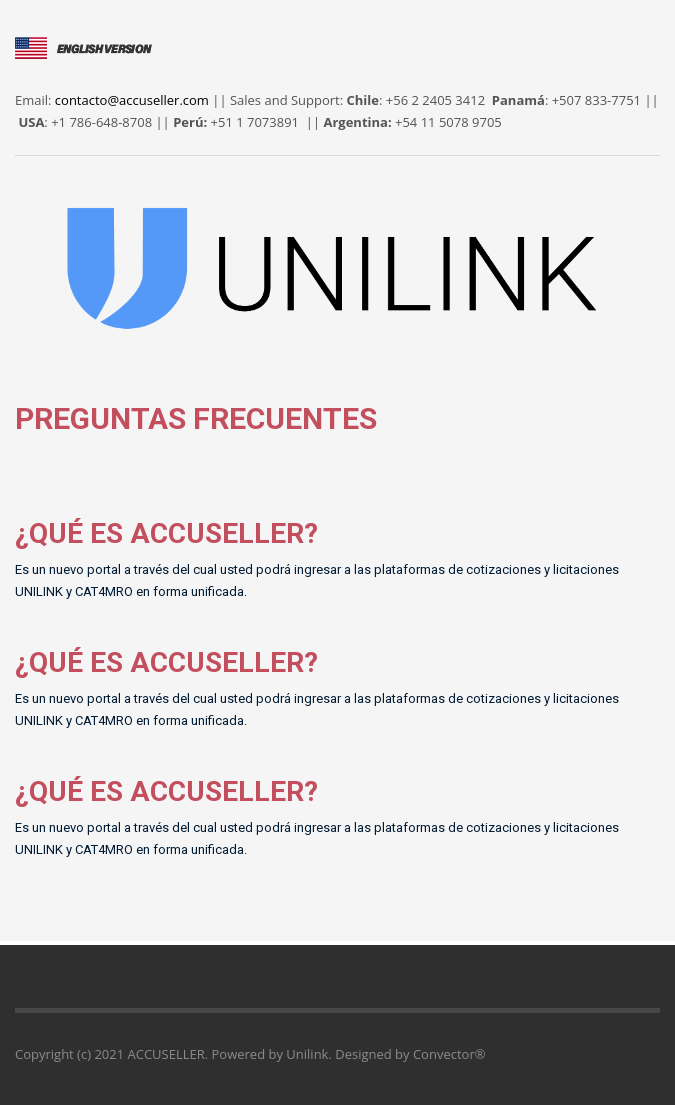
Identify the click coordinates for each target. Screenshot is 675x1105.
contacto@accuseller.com (132, 100)
